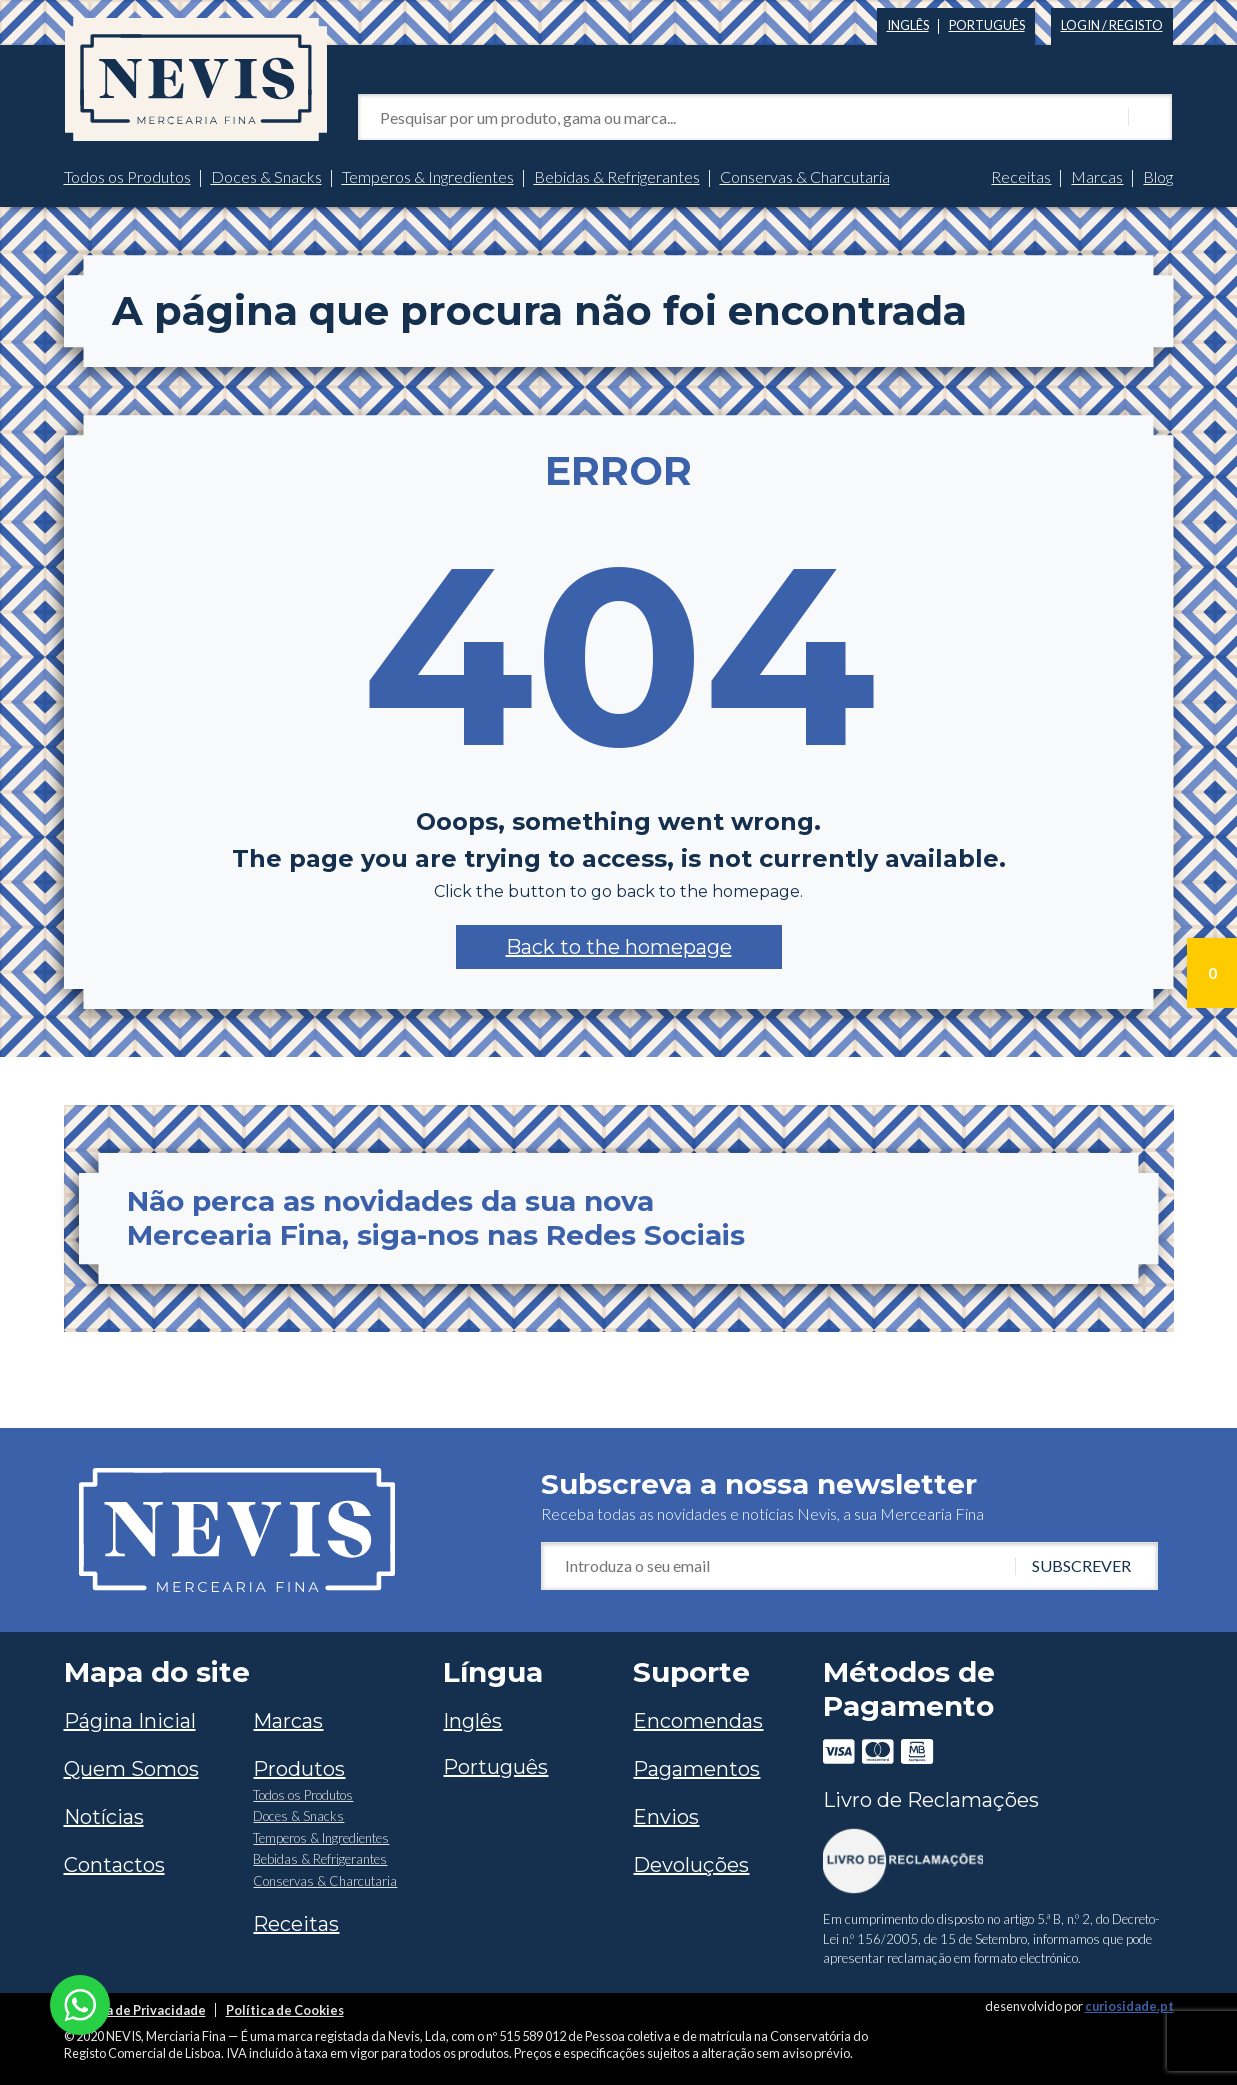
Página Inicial (130, 1721)
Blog (1158, 176)
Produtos (299, 1769)
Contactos (114, 1865)
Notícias (104, 1817)
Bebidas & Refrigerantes (617, 176)
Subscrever (1081, 1565)
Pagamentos (696, 1769)
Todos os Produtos (127, 176)
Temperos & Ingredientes (428, 176)
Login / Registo (1112, 25)
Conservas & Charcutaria (805, 176)
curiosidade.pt (1129, 2006)
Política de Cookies (285, 2010)
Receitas (1021, 176)
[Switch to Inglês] (908, 21)
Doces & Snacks (266, 176)
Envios (666, 1817)
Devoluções (691, 1865)
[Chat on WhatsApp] (80, 2002)
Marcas (1097, 176)
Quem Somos (131, 1769)
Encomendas (698, 1721)
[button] (619, 947)
